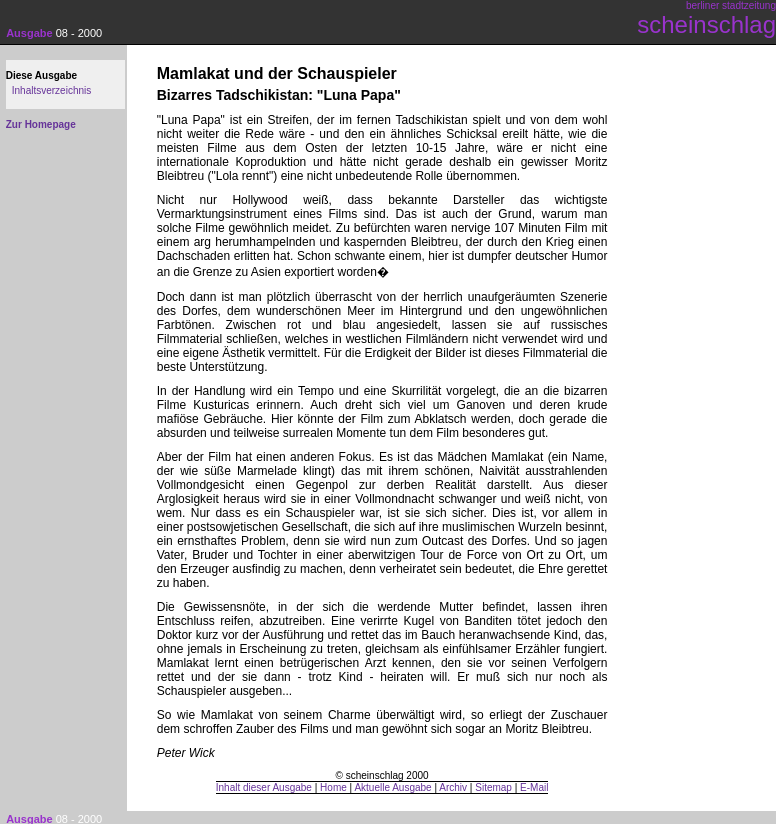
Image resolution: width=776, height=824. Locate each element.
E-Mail (534, 787)
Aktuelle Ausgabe (392, 787)
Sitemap (493, 787)
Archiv (453, 787)
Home (333, 787)
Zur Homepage (41, 124)
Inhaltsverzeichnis (51, 90)
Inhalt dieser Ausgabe (264, 787)
